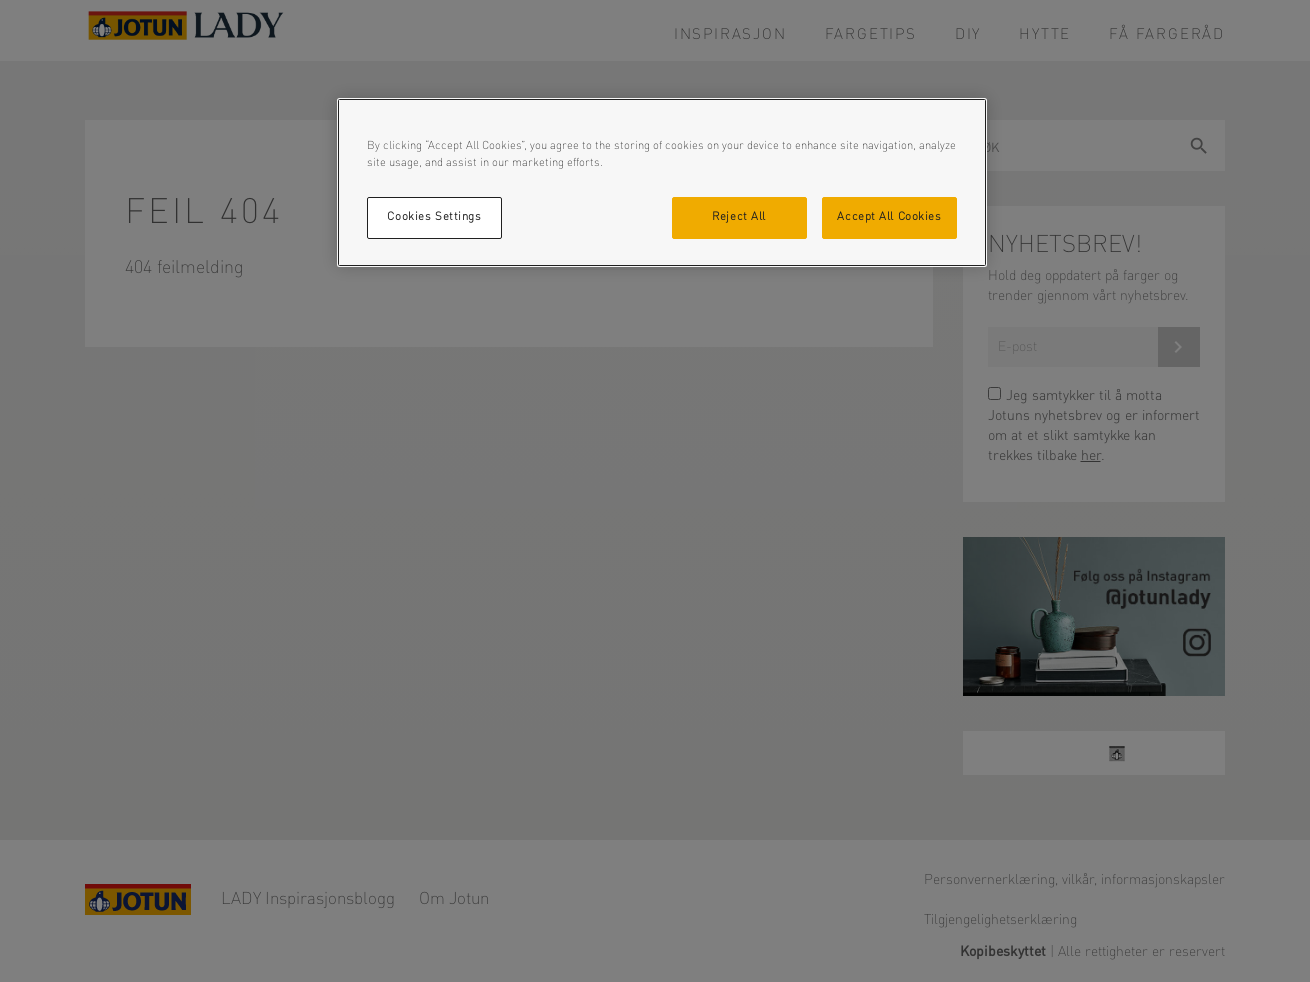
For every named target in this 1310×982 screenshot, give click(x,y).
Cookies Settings (434, 217)
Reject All (739, 217)
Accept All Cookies (889, 217)
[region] (662, 182)
